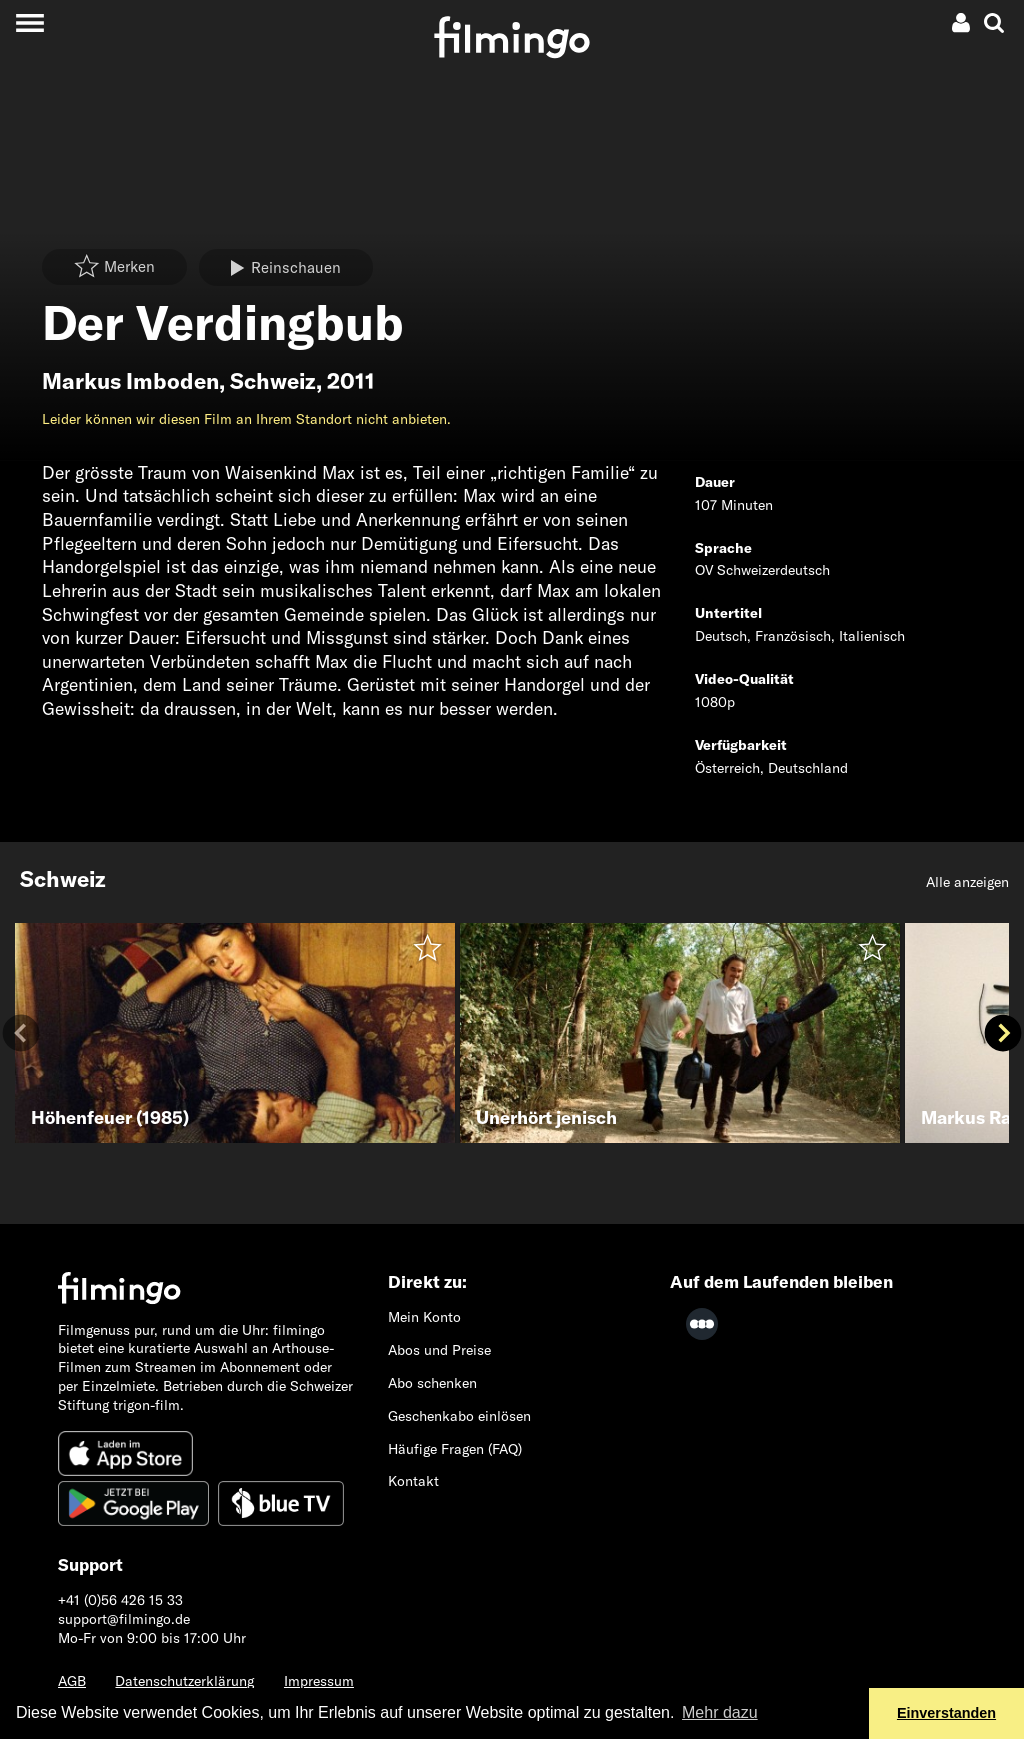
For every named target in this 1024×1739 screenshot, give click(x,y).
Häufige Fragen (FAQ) (455, 1449)
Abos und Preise (439, 1350)
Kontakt (413, 1481)
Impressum (319, 1681)
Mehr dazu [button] (720, 1712)
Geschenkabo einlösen (459, 1416)
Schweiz (273, 381)
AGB (72, 1681)
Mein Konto (424, 1317)
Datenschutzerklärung (184, 1681)
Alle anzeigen (967, 882)
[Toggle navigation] (29, 22)
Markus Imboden (130, 381)
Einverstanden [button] (946, 1713)
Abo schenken (432, 1383)
